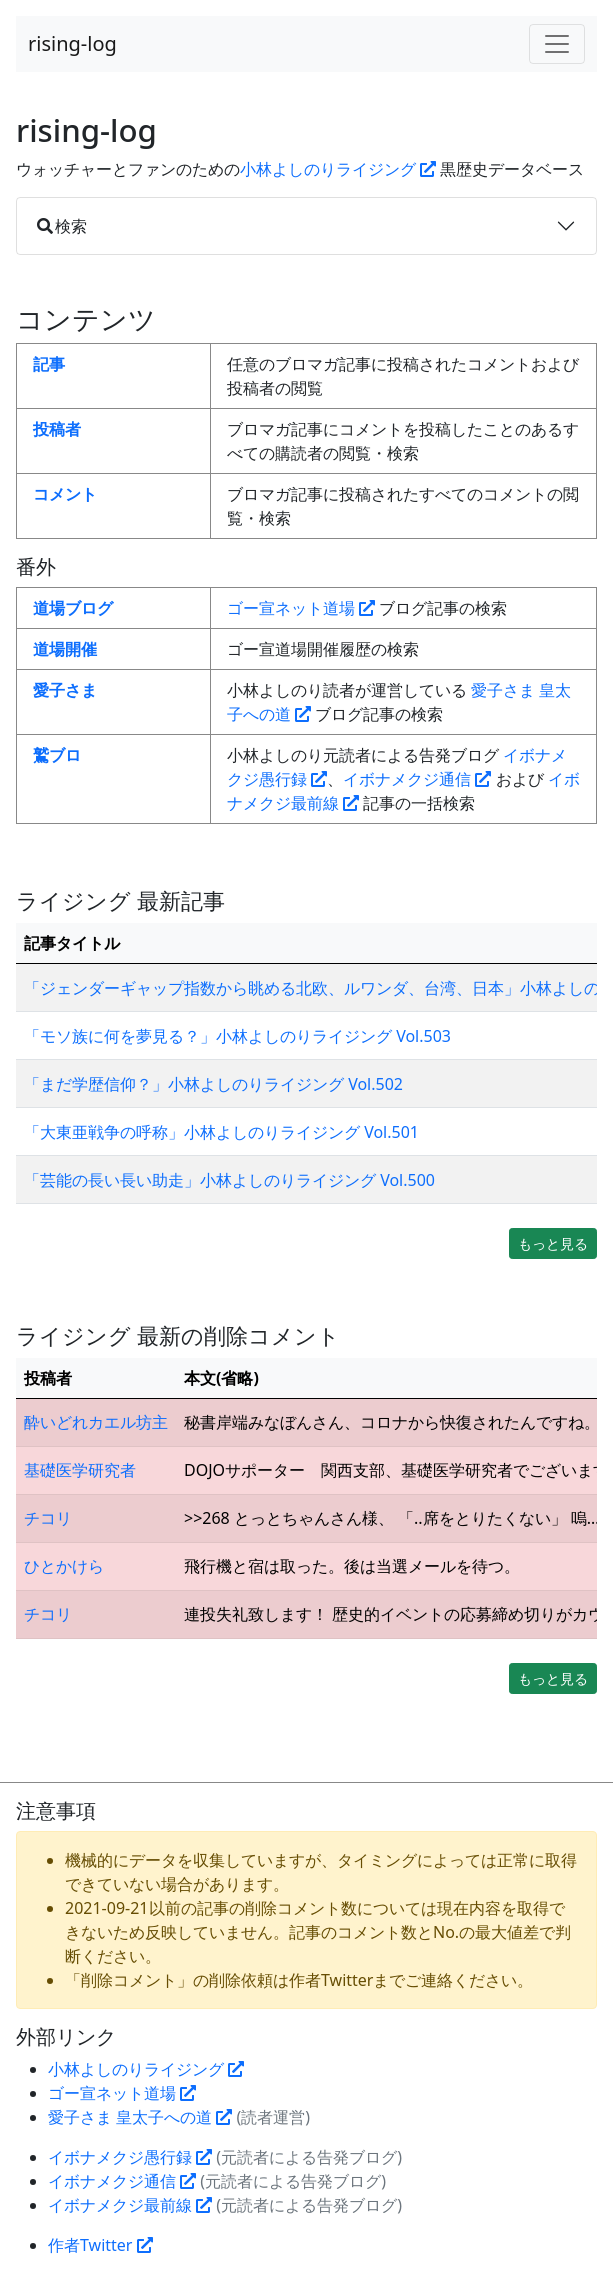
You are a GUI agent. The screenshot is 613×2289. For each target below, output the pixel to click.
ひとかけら (64, 1566)
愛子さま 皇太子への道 (140, 2117)
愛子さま (65, 690)
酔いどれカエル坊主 (96, 1422)
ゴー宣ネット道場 (301, 608)
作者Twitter (100, 2245)
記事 (49, 364)
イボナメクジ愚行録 (130, 2157)
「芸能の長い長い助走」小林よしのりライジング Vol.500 (229, 1180)
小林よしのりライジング (338, 169)
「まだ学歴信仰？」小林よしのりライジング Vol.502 (213, 1084)
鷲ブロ (57, 755)
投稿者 (57, 429)
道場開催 (65, 649)
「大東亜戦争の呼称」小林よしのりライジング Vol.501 (221, 1132)
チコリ (48, 1518)
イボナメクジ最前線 (130, 2205)
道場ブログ (73, 608)
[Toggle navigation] (557, 44)
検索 (62, 226)
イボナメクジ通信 (417, 779)
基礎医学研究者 (80, 1470)
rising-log (72, 43)
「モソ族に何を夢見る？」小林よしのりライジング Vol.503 (237, 1036)
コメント (65, 494)
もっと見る (553, 1243)
